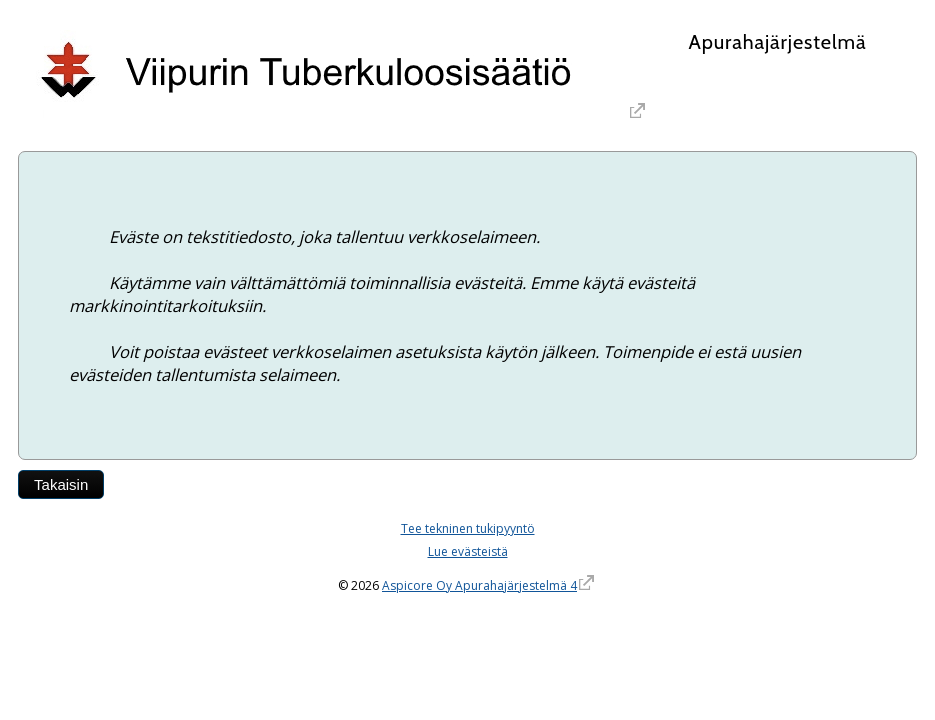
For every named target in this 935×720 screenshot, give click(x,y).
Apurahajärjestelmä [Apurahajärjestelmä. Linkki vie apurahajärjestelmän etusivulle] (777, 42)
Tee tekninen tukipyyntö (468, 528)
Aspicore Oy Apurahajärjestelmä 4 (479, 585)
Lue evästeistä (468, 551)
